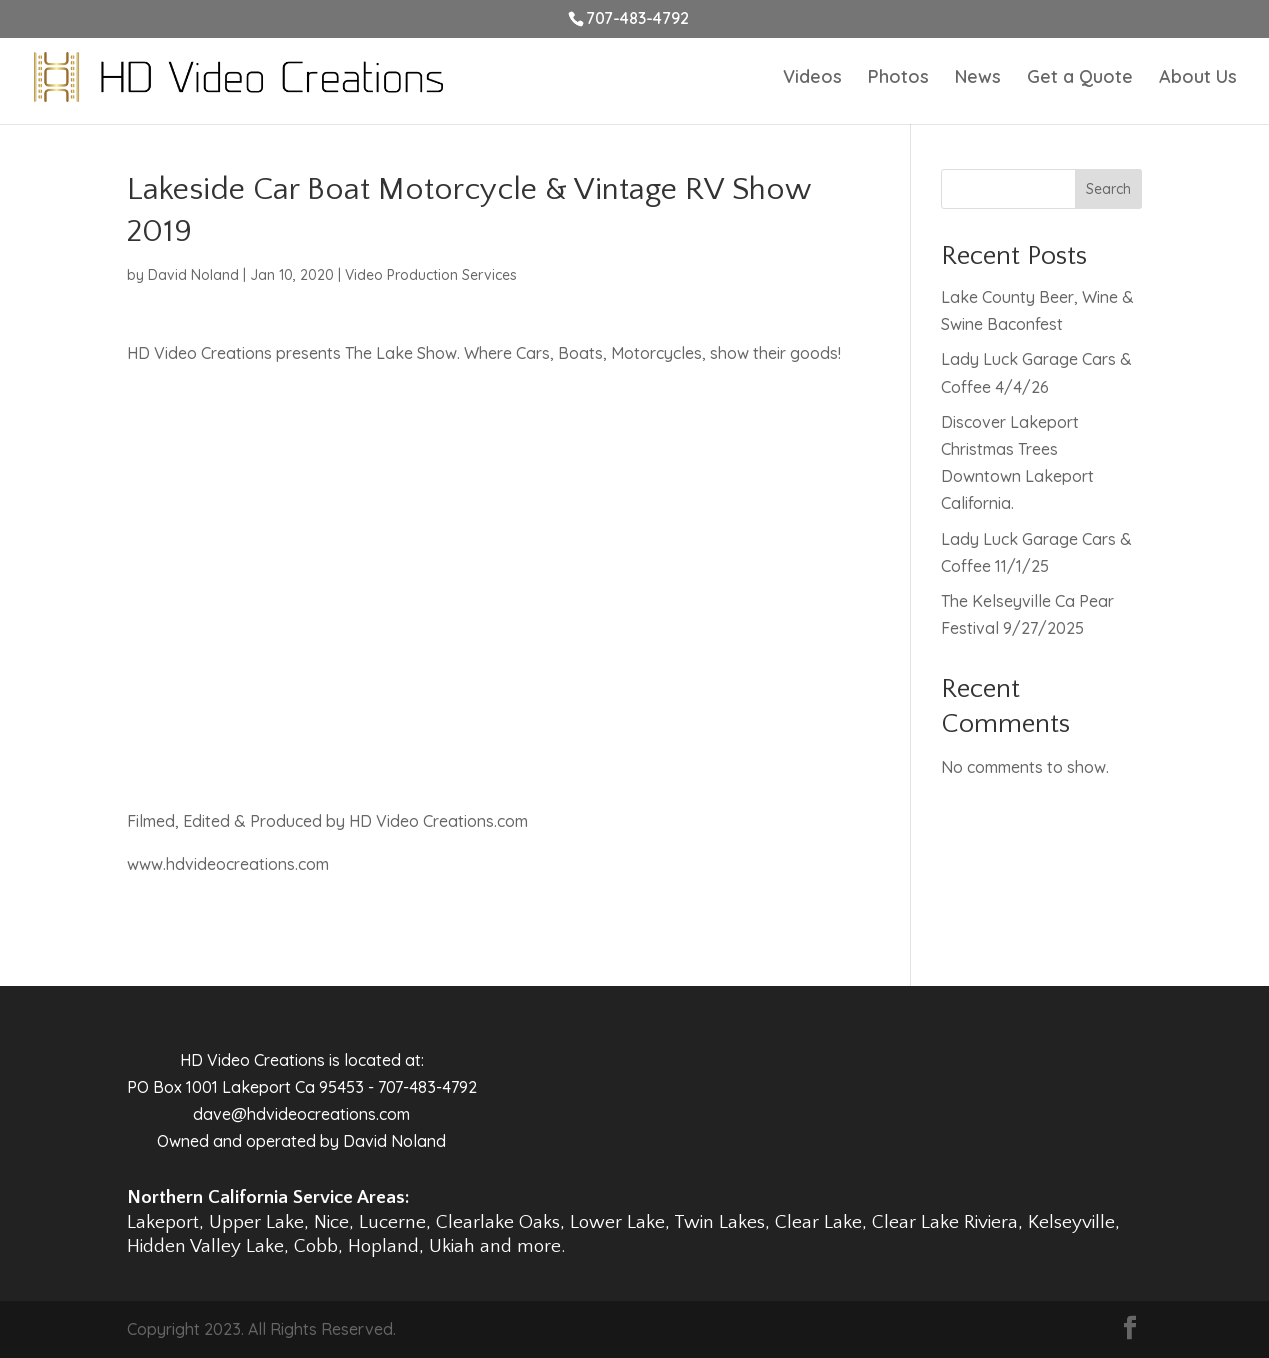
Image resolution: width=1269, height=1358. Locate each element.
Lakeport (163, 1222)
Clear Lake (818, 1222)
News (978, 79)
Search (1108, 189)
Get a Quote (1080, 79)
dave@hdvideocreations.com (301, 1114)
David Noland (193, 275)
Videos (812, 79)
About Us (1198, 79)
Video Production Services (431, 275)
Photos (898, 79)
